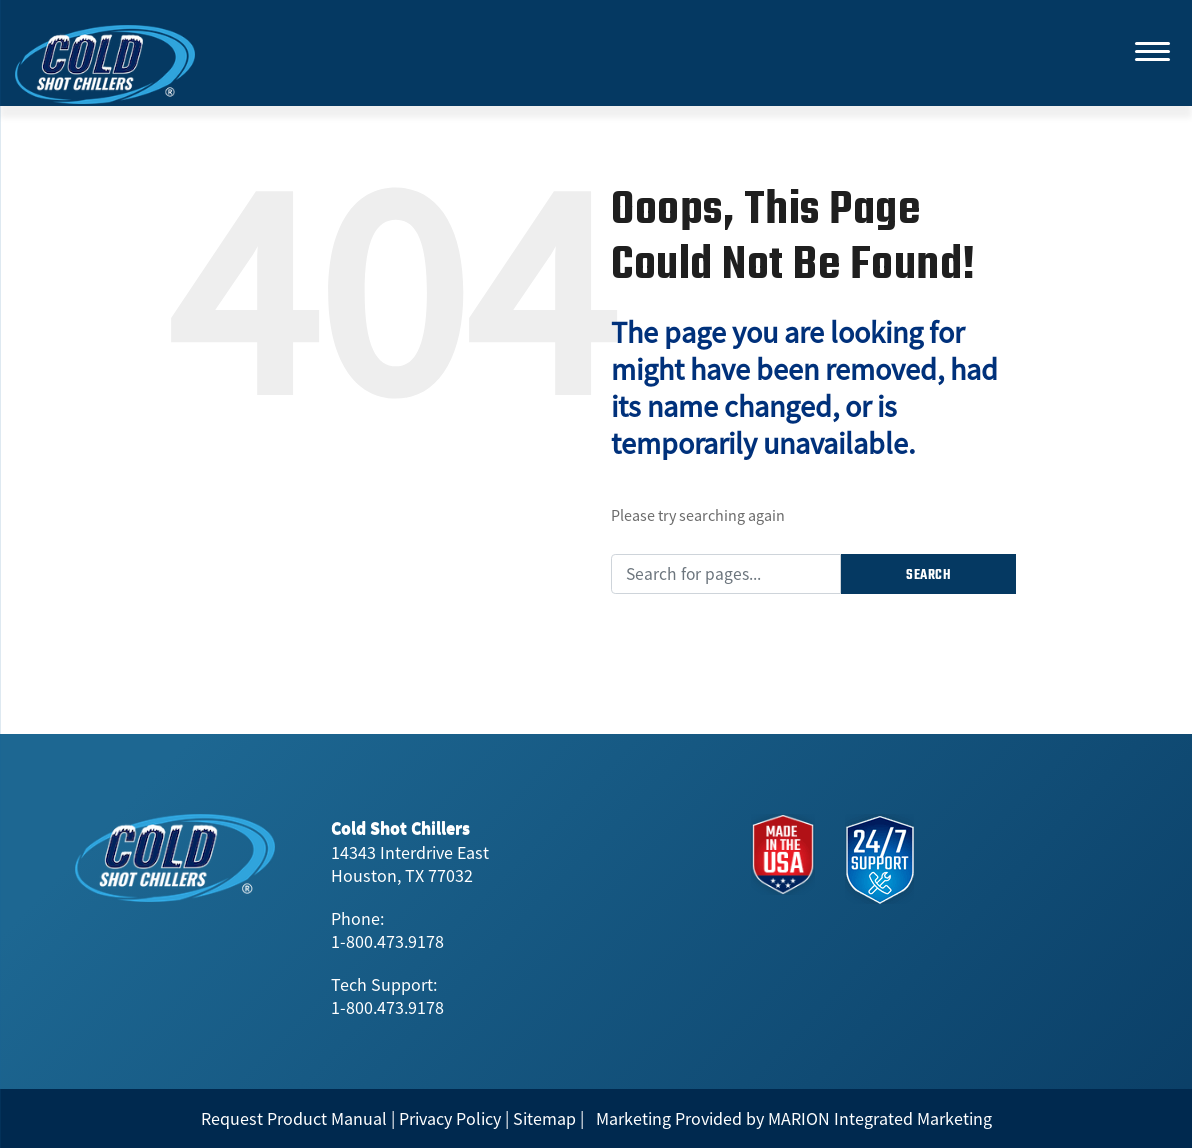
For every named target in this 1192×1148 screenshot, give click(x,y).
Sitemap (544, 1118)
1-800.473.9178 (387, 941)
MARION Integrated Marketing (880, 1118)
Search (928, 575)
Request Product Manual (294, 1118)
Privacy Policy (450, 1118)
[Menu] (1152, 50)
